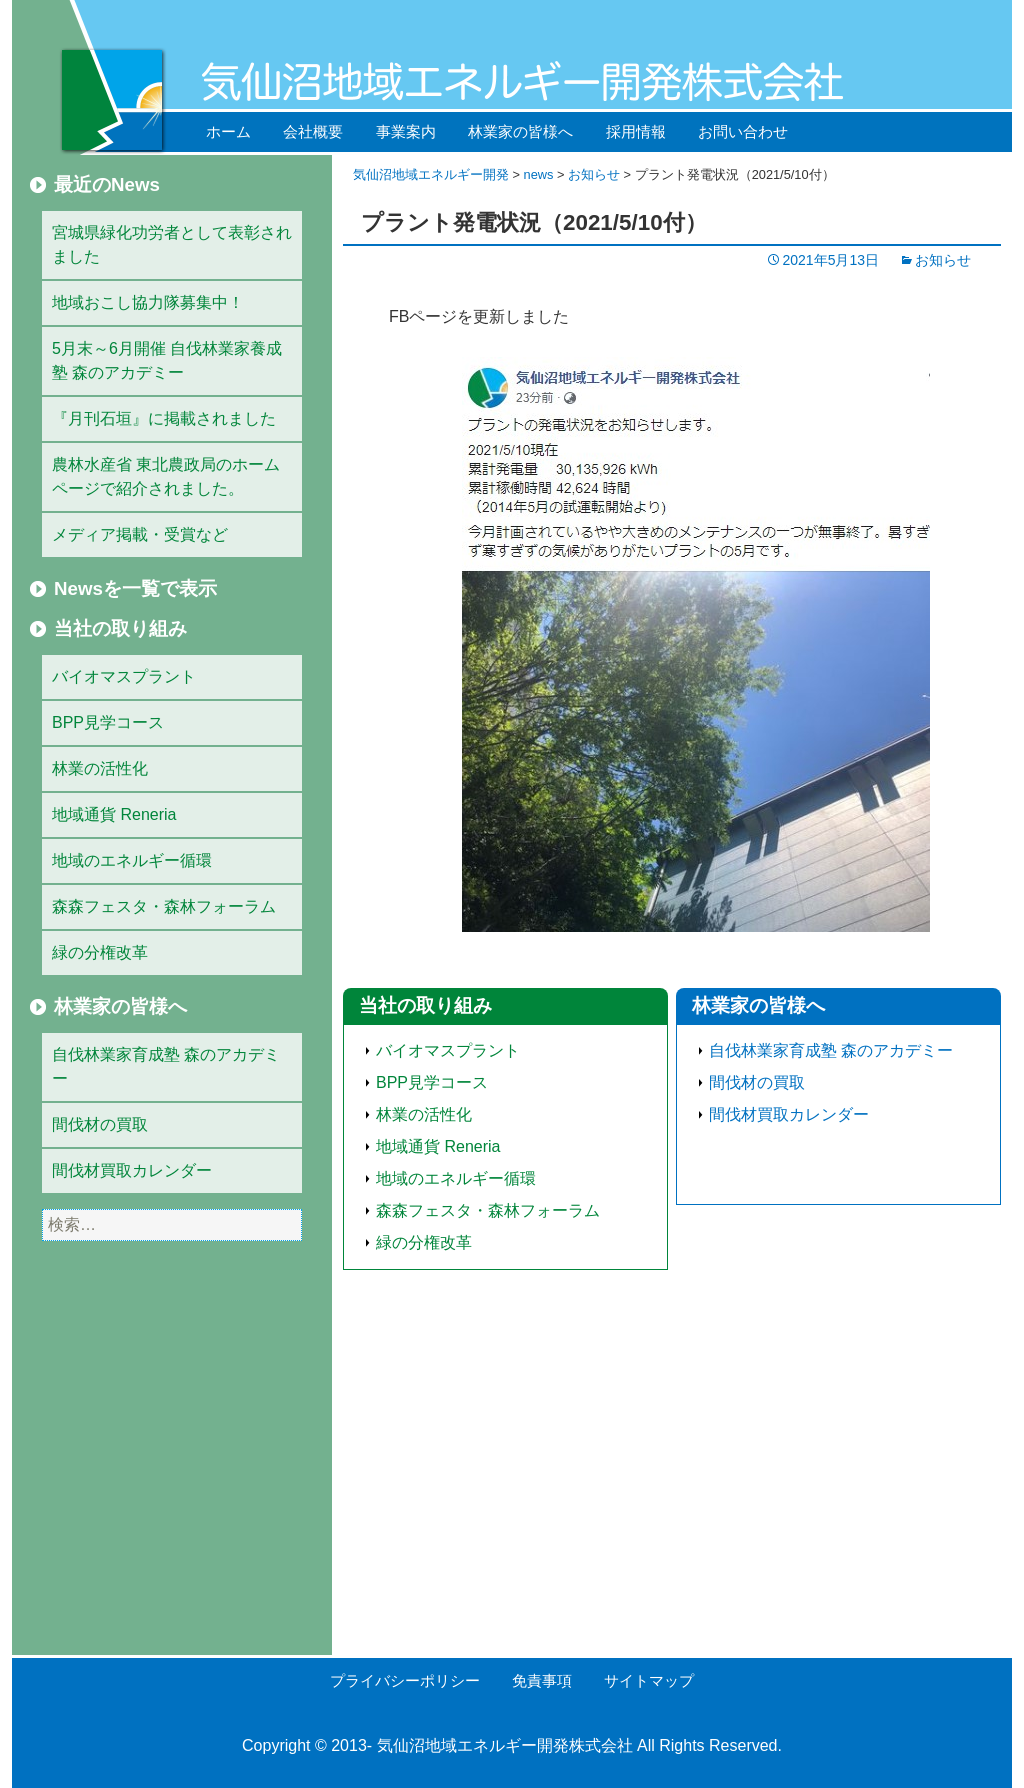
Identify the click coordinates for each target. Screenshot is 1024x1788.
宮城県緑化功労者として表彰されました (172, 244)
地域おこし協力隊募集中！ (148, 302)
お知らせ (594, 174)
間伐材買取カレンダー (789, 1114)
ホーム (228, 131)
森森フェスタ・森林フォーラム (488, 1210)
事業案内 (406, 131)
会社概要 (313, 131)
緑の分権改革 (424, 1242)
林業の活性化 (424, 1114)
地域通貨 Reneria (438, 1146)
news (539, 174)
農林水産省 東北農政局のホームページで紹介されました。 (166, 476)
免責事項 (542, 1680)
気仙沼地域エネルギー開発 (431, 174)
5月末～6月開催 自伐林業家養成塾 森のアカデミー (167, 360)
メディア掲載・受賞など (140, 534)
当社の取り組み (425, 1005)
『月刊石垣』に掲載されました (164, 418)
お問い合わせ (743, 131)
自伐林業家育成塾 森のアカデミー (831, 1050)
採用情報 (636, 131)
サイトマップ (649, 1680)
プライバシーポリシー (405, 1680)
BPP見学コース (432, 1082)
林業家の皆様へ (520, 131)
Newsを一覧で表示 (135, 588)
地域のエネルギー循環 (456, 1178)
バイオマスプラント (448, 1050)
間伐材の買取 (757, 1082)
